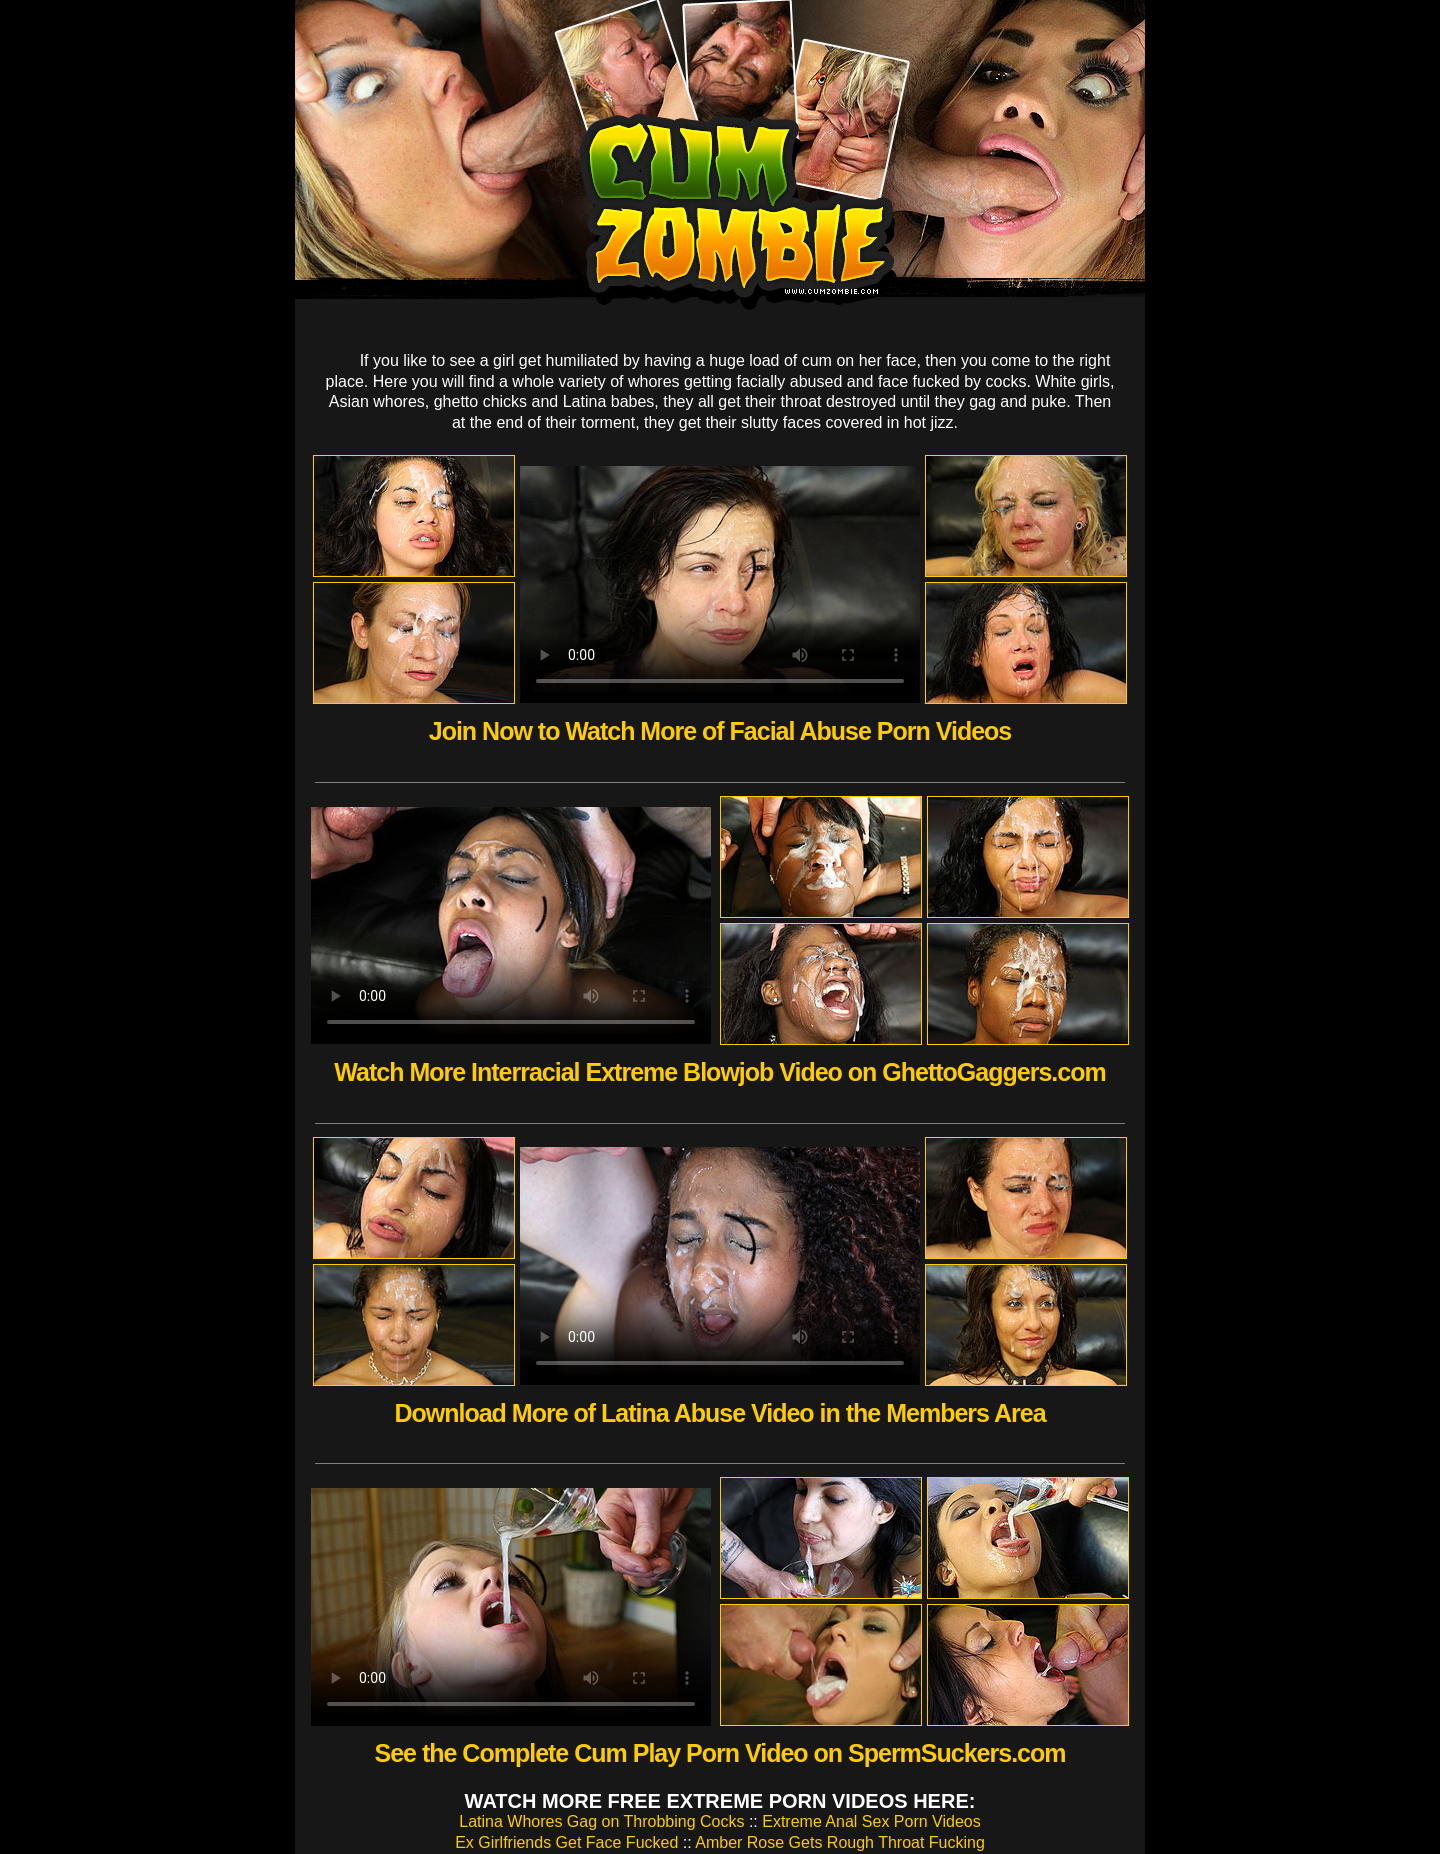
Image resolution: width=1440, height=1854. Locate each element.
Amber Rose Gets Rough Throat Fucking (840, 1842)
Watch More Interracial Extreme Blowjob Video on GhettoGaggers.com (719, 1072)
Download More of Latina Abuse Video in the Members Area (719, 1413)
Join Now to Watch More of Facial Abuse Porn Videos (720, 731)
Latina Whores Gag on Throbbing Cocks (601, 1821)
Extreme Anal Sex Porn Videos (871, 1821)
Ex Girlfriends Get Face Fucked (566, 1842)
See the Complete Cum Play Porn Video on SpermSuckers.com (720, 1753)
